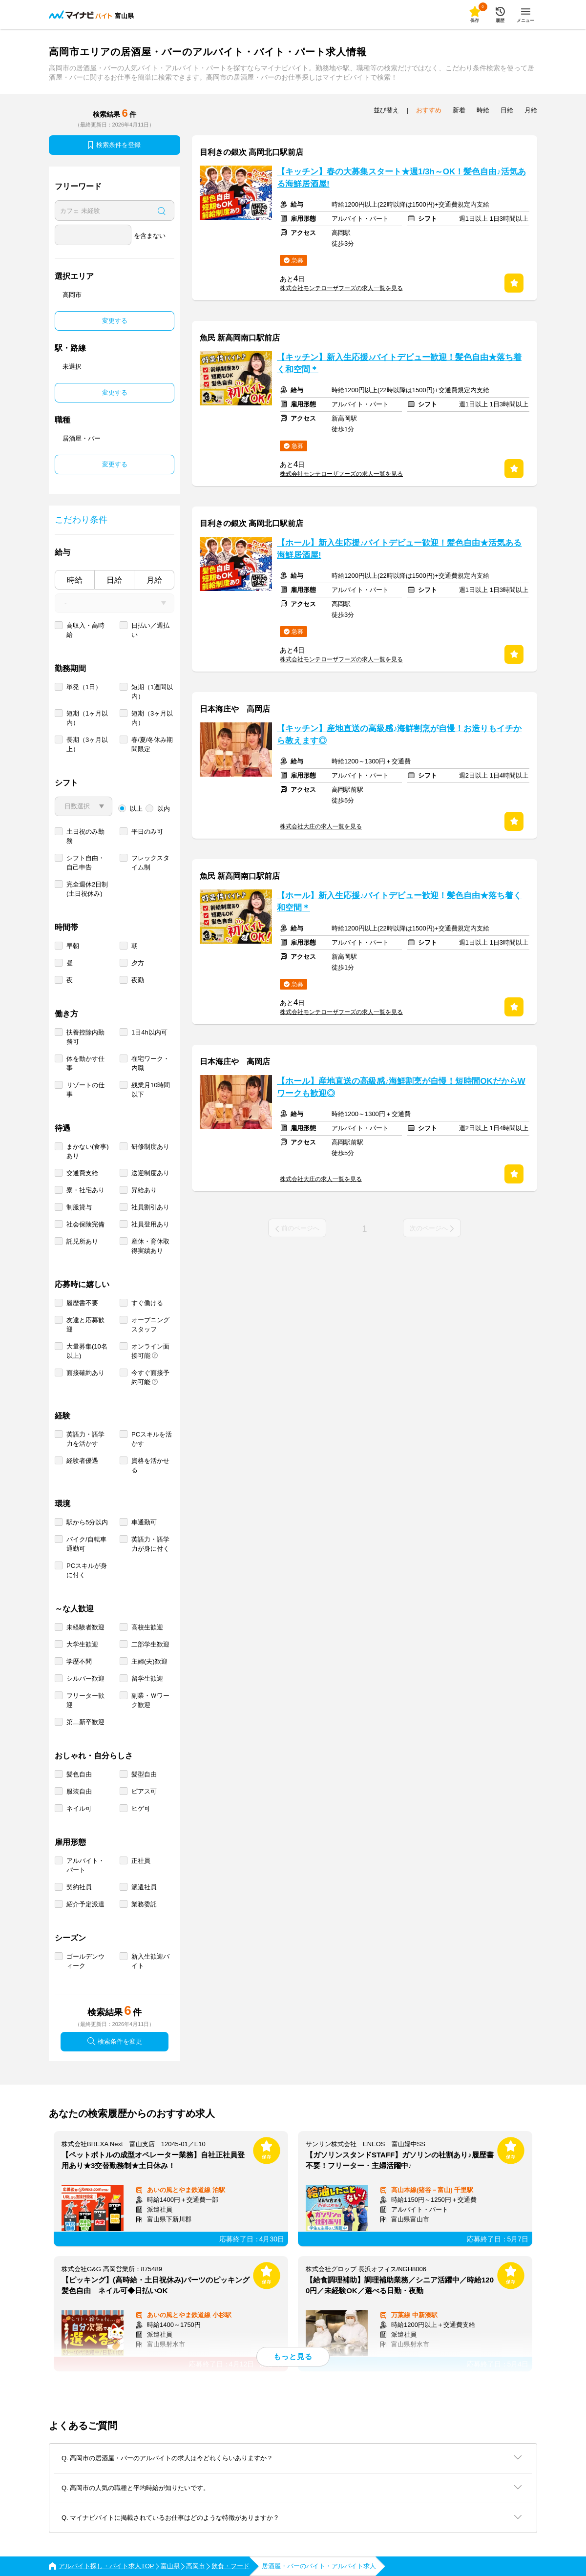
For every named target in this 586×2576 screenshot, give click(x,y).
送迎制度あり (150, 1173)
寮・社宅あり (85, 1190)
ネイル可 (79, 1808)
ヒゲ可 (140, 1808)
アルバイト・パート (85, 1865)
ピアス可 (144, 1791)
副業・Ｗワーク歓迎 (150, 1700)
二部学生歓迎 (150, 1644)
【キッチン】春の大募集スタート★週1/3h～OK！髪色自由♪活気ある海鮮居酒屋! (401, 178)
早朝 (72, 946)
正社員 (140, 1860)
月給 (154, 580)
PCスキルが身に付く (86, 1570)
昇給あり (144, 1190)
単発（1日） (84, 687)
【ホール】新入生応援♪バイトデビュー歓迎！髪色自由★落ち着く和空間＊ (399, 901)
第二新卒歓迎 (85, 1722)
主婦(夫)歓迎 (149, 1661)
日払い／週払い (150, 630)
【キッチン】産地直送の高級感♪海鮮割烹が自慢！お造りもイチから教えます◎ (399, 734)
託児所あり (82, 1241)
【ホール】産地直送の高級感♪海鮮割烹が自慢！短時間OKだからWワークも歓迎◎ (401, 1087)
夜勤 (137, 980)
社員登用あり (150, 1224)
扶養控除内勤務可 (85, 1037)
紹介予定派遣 (85, 1904)
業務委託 (144, 1904)
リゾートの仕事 (85, 1089)
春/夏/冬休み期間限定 (152, 744)
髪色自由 (79, 1774)
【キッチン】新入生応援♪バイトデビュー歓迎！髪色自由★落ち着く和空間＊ (399, 363)
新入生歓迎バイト (150, 1961)
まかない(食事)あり (87, 1151)
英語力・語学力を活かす (85, 1439)
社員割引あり (150, 1207)
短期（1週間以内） (152, 691)
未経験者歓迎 (85, 1627)
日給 (114, 580)
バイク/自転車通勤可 (86, 1544)
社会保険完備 (85, 1224)
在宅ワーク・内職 (150, 1063)
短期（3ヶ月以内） (152, 718)
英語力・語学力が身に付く (150, 1544)
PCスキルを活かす (151, 1439)
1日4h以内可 (149, 1032)
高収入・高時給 (85, 630)
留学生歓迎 (147, 1678)
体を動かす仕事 (85, 1063)
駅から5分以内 (87, 1522)
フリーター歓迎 (85, 1700)
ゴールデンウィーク (85, 1961)
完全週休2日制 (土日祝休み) (87, 889)
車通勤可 (144, 1522)
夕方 (137, 963)
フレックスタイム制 (150, 862)
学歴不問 (79, 1661)
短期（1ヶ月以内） (87, 718)
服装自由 (79, 1791)
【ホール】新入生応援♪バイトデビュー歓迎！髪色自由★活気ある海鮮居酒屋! (399, 549)
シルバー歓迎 (85, 1678)
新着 (459, 110)
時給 (75, 580)
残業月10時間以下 (150, 1089)
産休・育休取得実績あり (150, 1246)
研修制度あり (150, 1146)
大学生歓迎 (82, 1644)
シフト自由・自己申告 (85, 862)
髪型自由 (144, 1774)
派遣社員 (144, 1887)
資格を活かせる (150, 1465)
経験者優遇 (82, 1460)
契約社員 (79, 1887)
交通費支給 (82, 1173)
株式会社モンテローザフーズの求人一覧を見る (341, 288)
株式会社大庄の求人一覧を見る (321, 826)
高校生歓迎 (147, 1627)
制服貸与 (79, 1207)
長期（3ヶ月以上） (87, 744)
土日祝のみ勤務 (85, 836)
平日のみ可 (147, 831)
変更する (114, 320)
